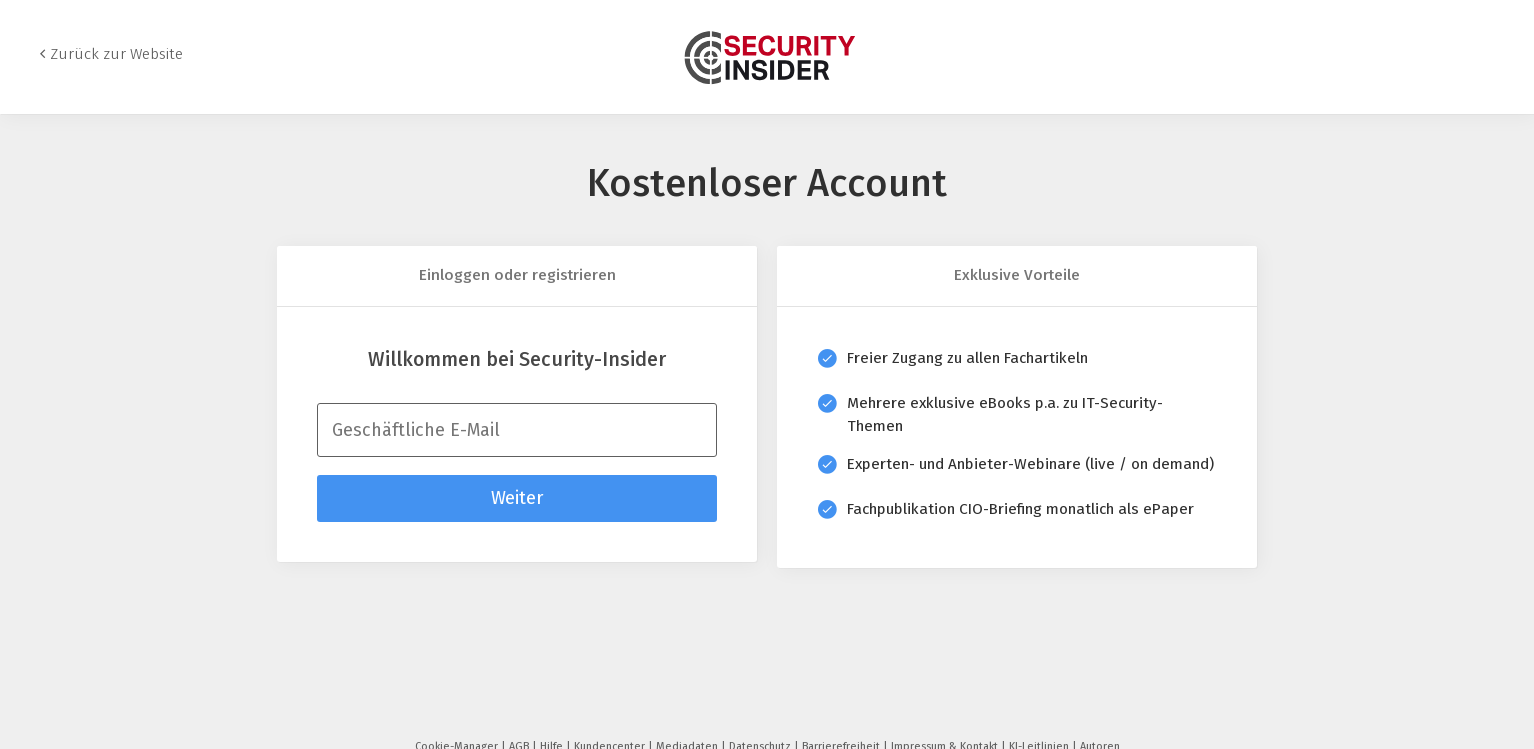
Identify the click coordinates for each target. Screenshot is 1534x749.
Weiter (517, 498)
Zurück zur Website (116, 54)
